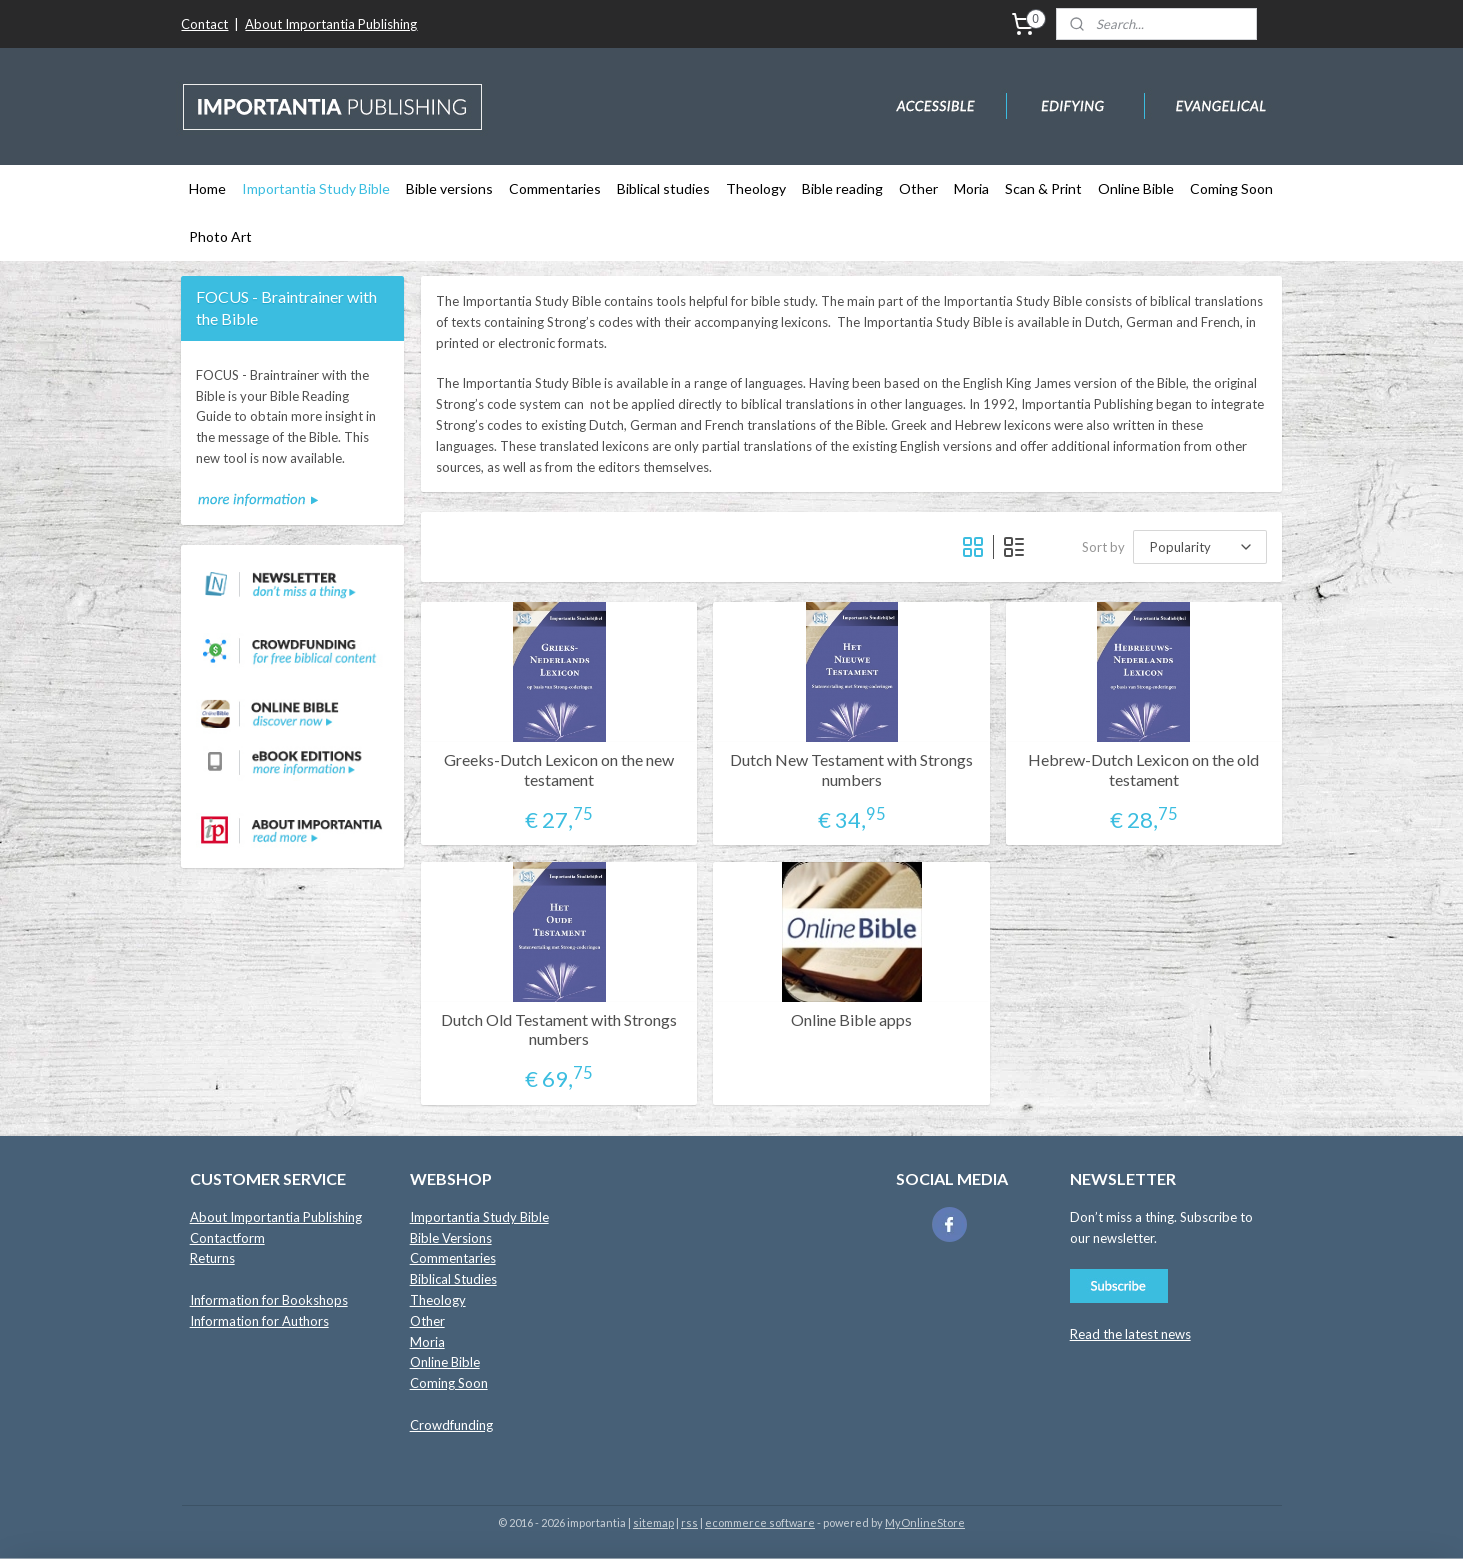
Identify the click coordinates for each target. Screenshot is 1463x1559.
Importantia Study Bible (316, 188)
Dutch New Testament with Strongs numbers (851, 769)
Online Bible (1136, 188)
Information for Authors (259, 1321)
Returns (212, 1258)
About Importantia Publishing (331, 24)
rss (689, 1522)
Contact (204, 24)
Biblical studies (663, 188)
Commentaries (555, 188)
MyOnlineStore (925, 1522)
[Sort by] (1200, 547)
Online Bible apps (851, 1019)
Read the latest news (1130, 1334)
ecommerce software (760, 1522)
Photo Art (220, 236)
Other (918, 188)
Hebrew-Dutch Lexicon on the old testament (1143, 769)
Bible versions (449, 188)
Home (207, 188)
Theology (756, 188)
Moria (971, 188)
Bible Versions (451, 1238)
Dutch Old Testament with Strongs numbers (559, 1029)
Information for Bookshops (269, 1300)
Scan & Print (1043, 188)
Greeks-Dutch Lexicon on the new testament (559, 769)
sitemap (653, 1522)
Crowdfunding (451, 1425)
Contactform (227, 1238)
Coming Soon (1231, 188)
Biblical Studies (453, 1279)
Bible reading (842, 188)
